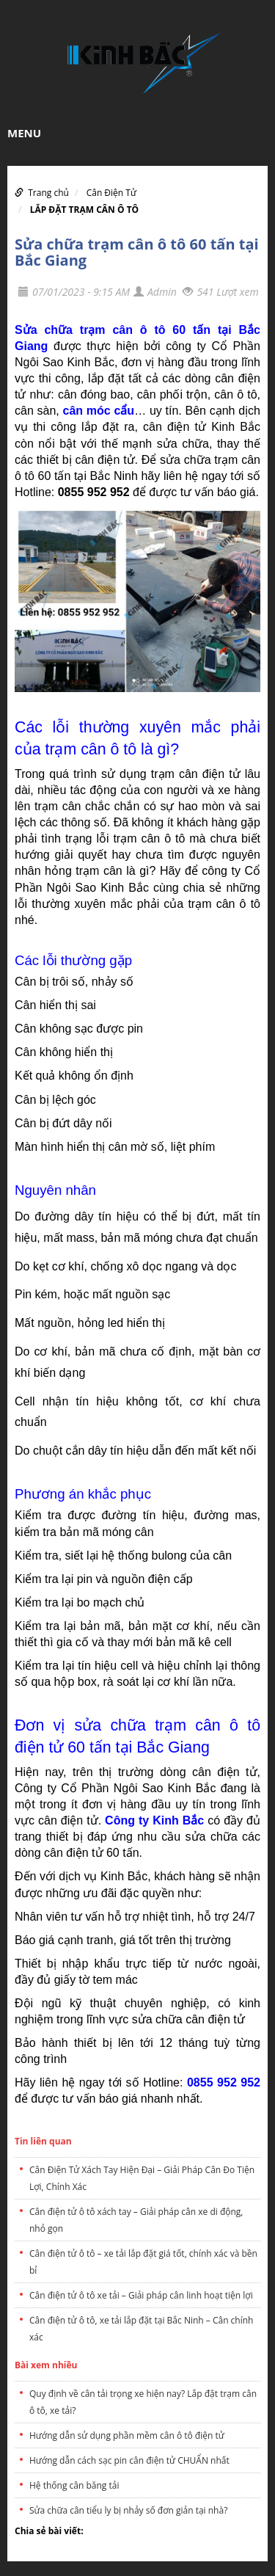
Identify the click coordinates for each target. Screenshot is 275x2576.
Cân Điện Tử (111, 192)
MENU (24, 132)
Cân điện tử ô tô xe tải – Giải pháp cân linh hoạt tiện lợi (141, 2295)
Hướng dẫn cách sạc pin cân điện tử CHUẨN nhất (129, 2460)
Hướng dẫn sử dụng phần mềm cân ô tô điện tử (126, 2435)
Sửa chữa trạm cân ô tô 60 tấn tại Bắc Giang (137, 252)
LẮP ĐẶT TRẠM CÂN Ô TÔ (84, 209)
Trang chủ (48, 192)
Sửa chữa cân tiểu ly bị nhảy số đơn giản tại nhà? (128, 2510)
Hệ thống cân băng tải (74, 2485)
